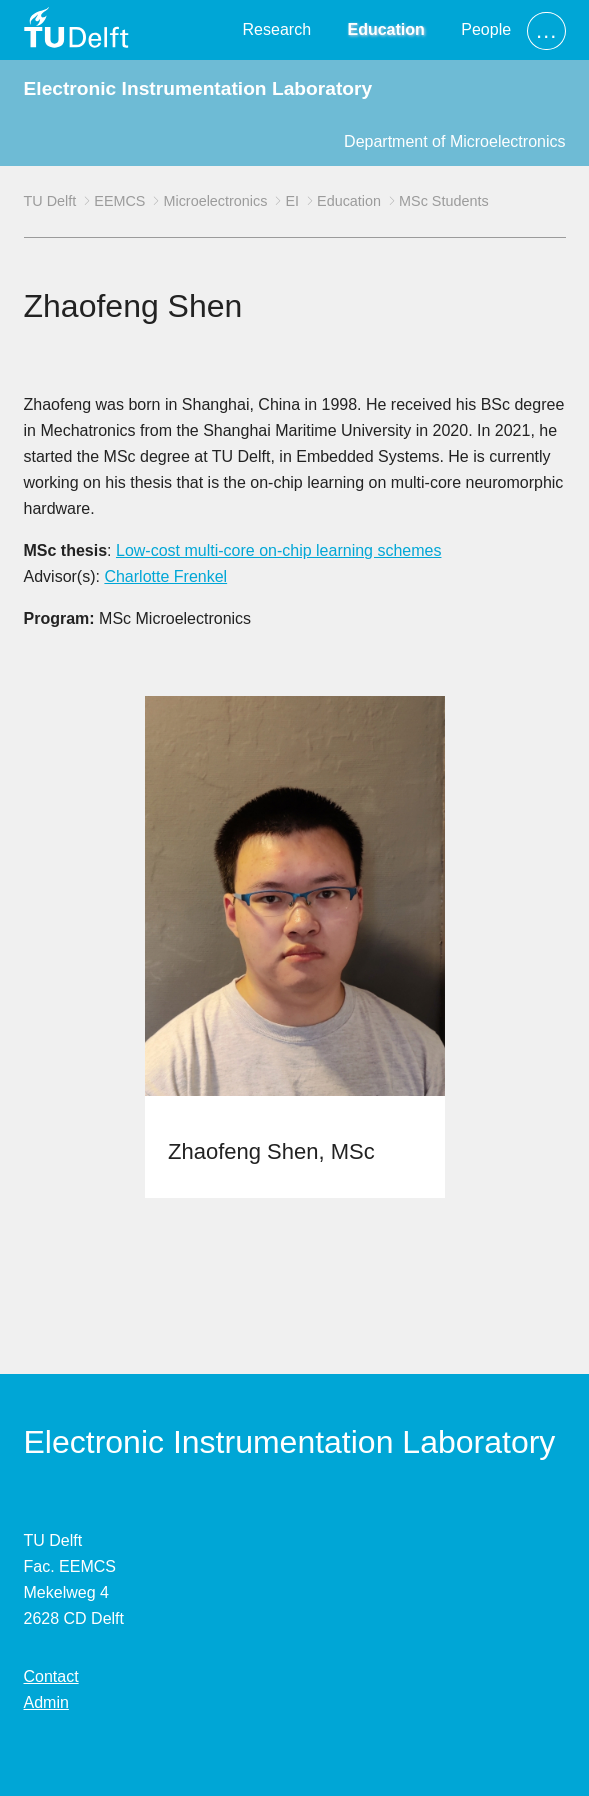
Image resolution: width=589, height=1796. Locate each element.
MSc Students (444, 201)
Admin (46, 1702)
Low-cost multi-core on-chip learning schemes (278, 550)
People (486, 29)
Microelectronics (215, 201)
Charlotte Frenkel (165, 576)
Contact (51, 1676)
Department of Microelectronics (454, 141)
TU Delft (50, 201)
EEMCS (119, 201)
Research (277, 29)
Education (385, 29)
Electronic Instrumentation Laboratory (198, 88)
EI (292, 201)
